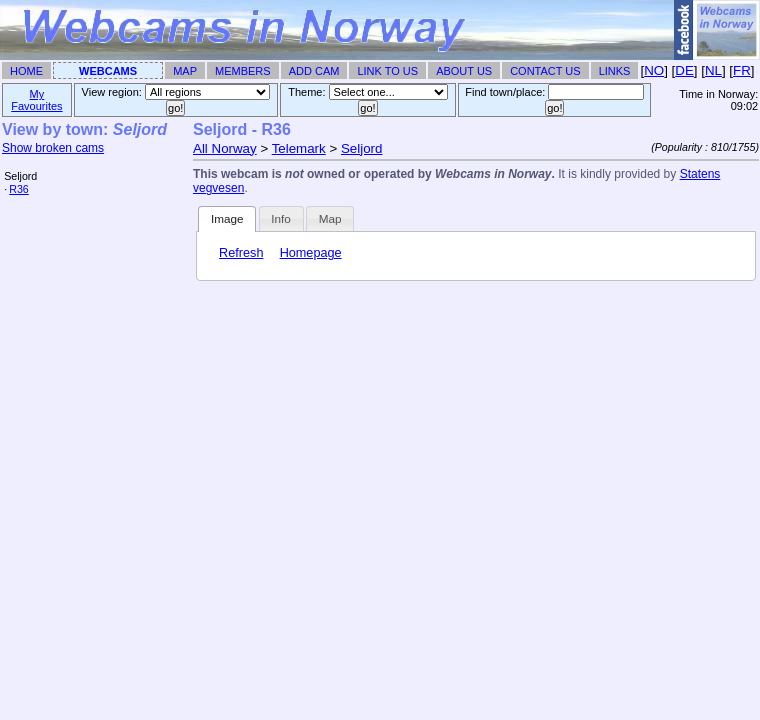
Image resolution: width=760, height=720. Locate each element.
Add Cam (314, 71)
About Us (464, 71)
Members (243, 71)
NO (654, 70)
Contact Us (545, 71)
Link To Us (387, 71)
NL (713, 70)
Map (185, 71)
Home (26, 71)
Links (615, 71)
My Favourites (36, 100)
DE (684, 70)
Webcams (108, 71)
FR (742, 70)
